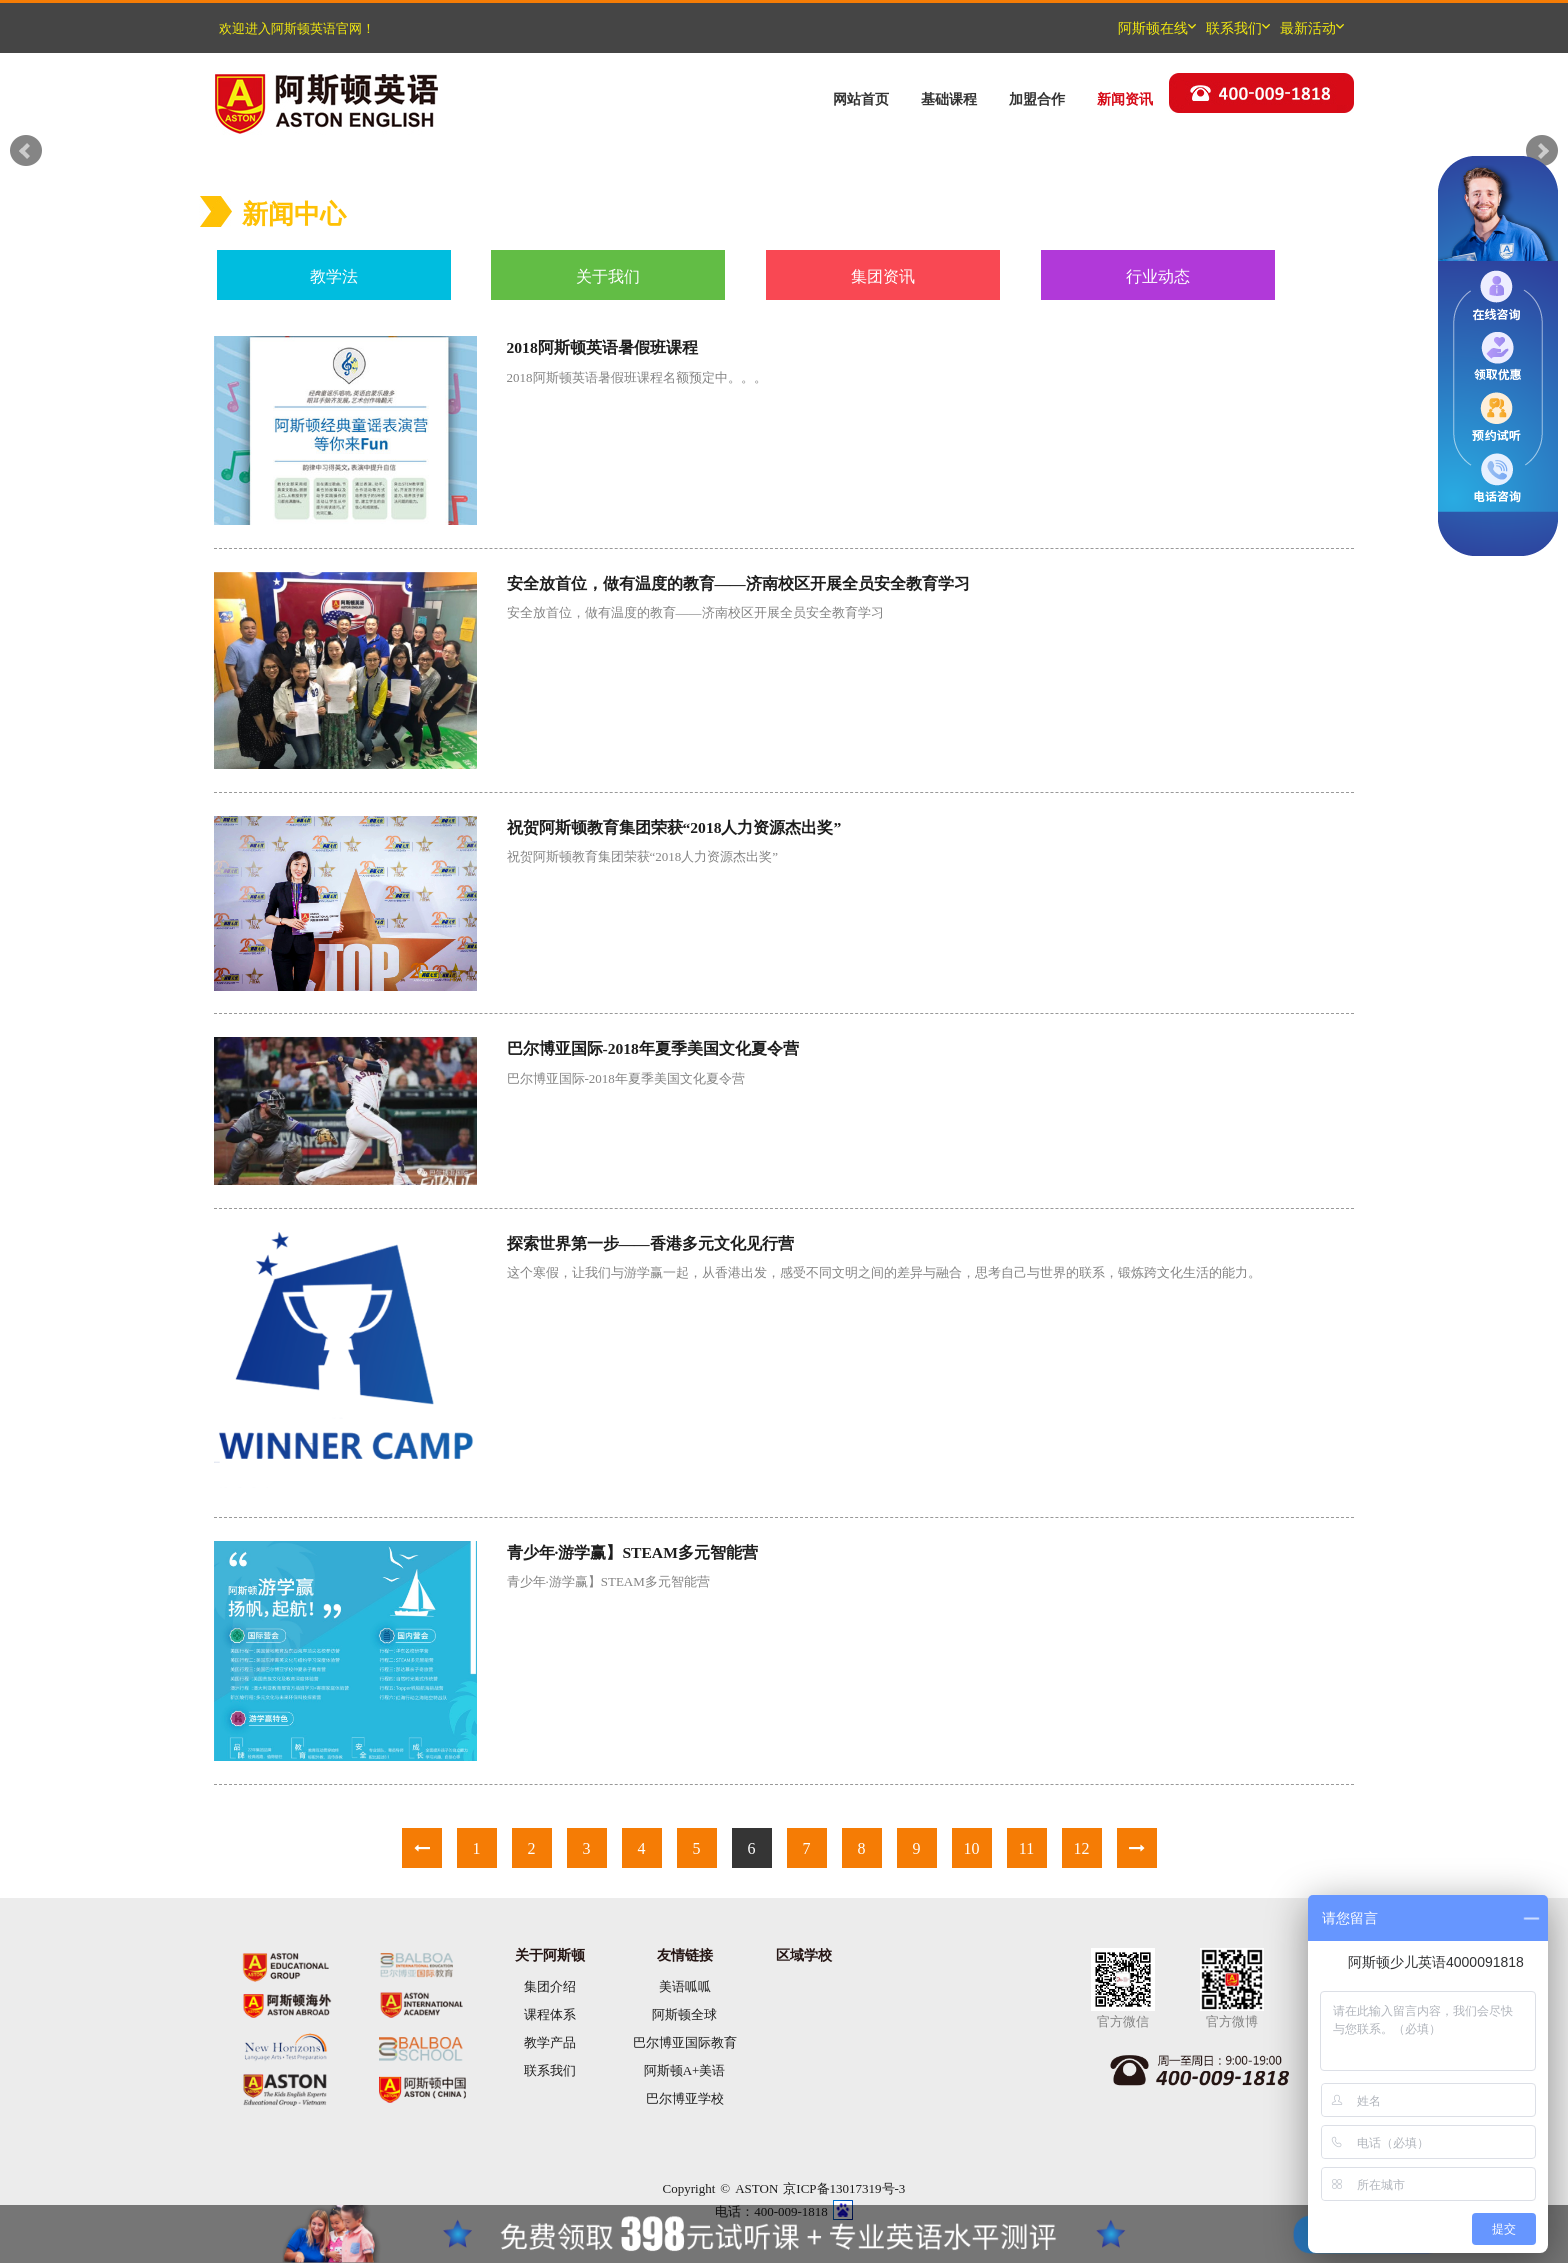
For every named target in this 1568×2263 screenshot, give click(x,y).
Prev (26, 151)
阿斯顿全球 (684, 2014)
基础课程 (949, 99)
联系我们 (550, 2070)
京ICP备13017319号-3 (844, 2188)
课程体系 (550, 2014)
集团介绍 (550, 1986)
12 (1082, 1848)
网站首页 (861, 99)
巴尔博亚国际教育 (685, 2042)
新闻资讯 (1125, 99)
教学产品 (550, 2042)
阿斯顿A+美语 (685, 2070)
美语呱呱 (685, 1986)
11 (1026, 1848)
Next (1542, 151)
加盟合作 (1037, 99)
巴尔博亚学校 (685, 2098)
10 (972, 1848)
